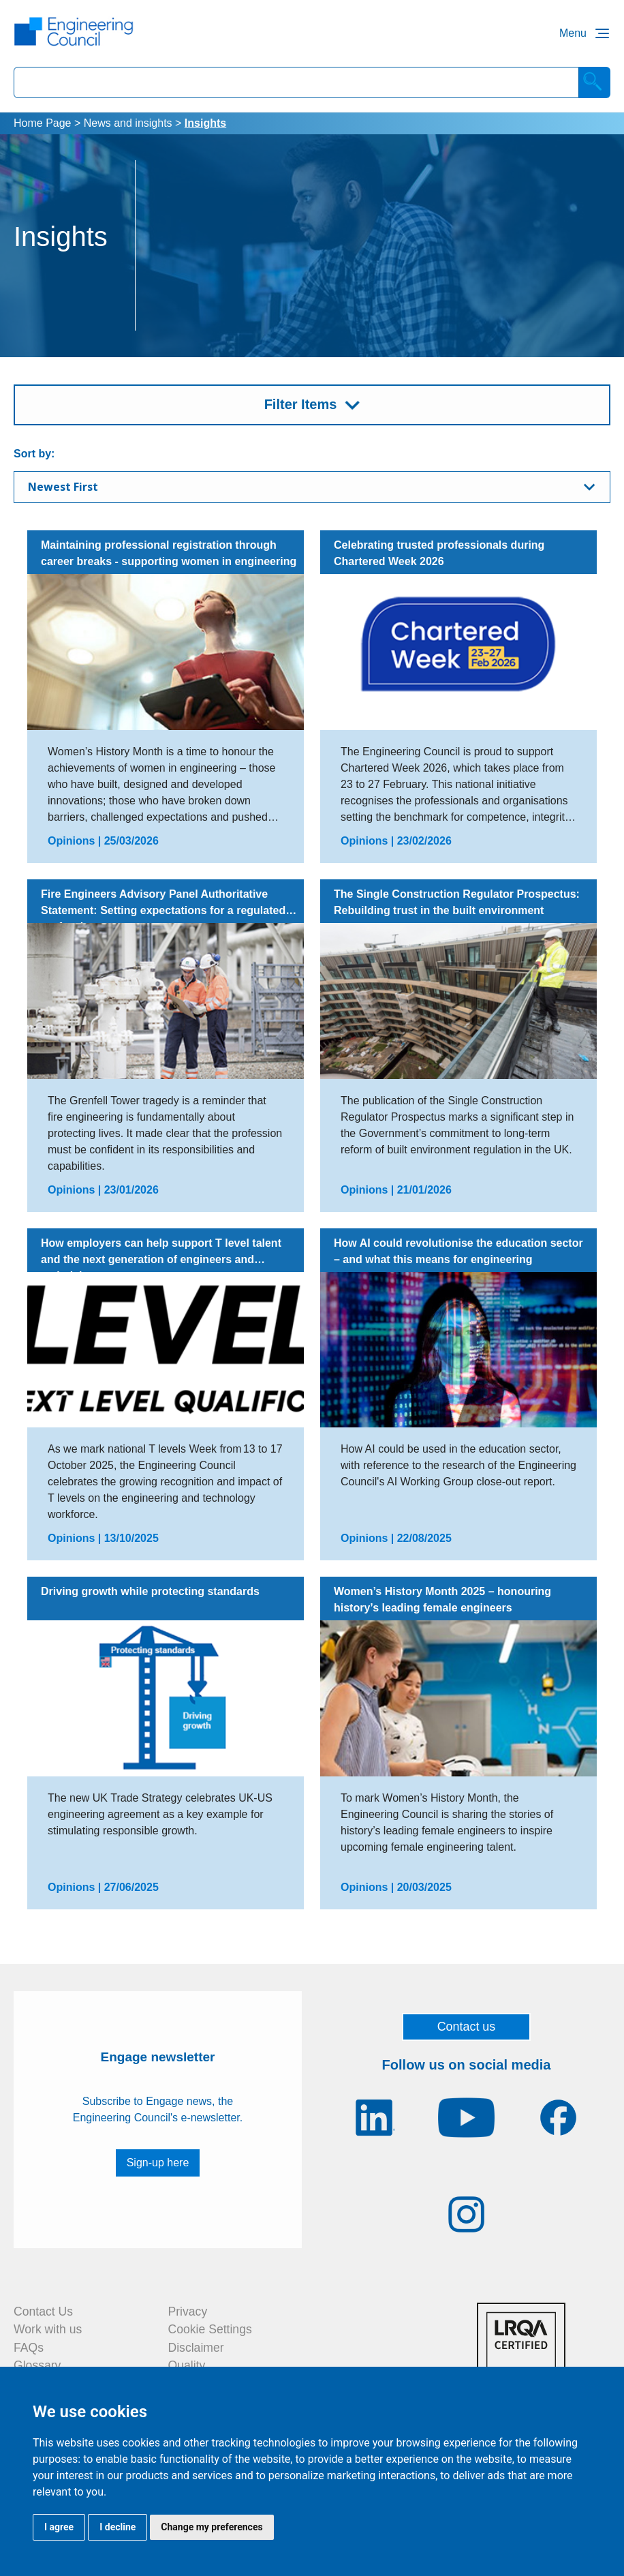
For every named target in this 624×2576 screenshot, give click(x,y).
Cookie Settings (210, 2329)
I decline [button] (117, 2526)
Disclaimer (196, 2347)
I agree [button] (59, 2526)
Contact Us (43, 2311)
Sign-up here (158, 2162)
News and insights (128, 123)
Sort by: (34, 453)
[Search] (594, 82)
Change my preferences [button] (211, 2526)
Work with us (48, 2329)
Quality (187, 2365)
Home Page (43, 123)
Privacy (188, 2311)
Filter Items (300, 404)
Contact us (466, 2026)
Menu (573, 33)
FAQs (29, 2347)
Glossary (37, 2365)
